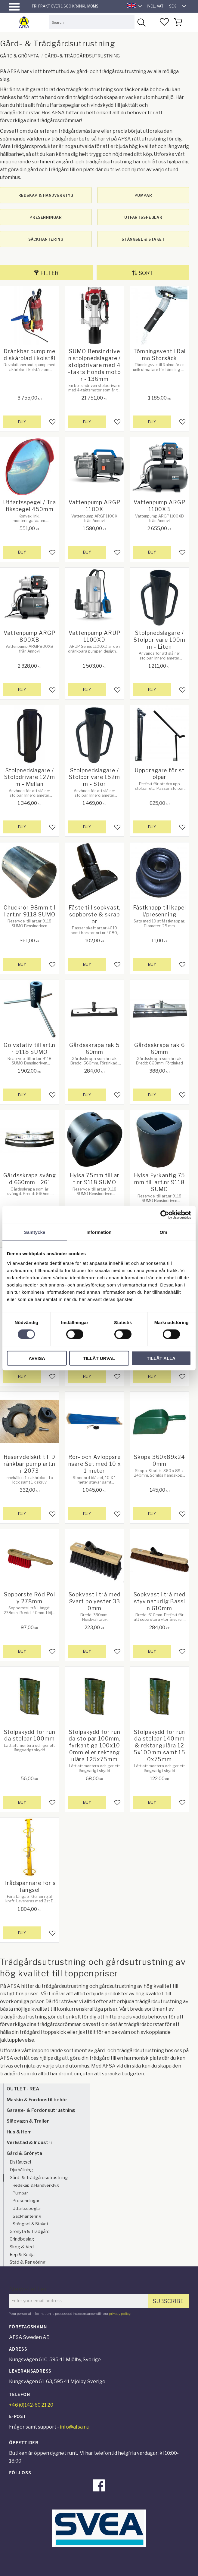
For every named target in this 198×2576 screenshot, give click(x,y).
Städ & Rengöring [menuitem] (27, 2262)
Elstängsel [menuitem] (20, 2162)
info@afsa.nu (74, 2427)
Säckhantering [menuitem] (27, 2216)
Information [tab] (99, 1232)
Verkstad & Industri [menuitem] (29, 2142)
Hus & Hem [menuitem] (19, 2132)
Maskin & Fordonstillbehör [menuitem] (37, 2099)
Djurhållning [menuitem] (21, 2170)
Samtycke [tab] (34, 1232)
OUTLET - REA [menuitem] (23, 2089)
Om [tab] (163, 1232)
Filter (49, 273)
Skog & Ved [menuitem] (22, 2247)
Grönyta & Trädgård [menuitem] (30, 2231)
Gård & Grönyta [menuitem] (24, 2153)
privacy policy (119, 2314)
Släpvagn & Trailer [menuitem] (28, 2121)
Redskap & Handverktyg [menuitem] (36, 2185)
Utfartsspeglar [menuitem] (27, 2208)
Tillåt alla (161, 1358)
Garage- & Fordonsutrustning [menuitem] (41, 2110)
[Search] (141, 22)
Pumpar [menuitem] (20, 2193)
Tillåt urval (99, 1358)
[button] (14, 7)
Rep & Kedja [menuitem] (22, 2254)
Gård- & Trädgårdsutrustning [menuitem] (39, 2177)
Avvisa (37, 1358)
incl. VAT (155, 6)
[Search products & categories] (92, 22)
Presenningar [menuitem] (26, 2200)
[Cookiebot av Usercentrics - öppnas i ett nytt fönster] (164, 1214)
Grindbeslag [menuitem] (22, 2239)
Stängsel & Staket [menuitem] (30, 2223)
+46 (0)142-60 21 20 (31, 2405)
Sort (146, 273)
